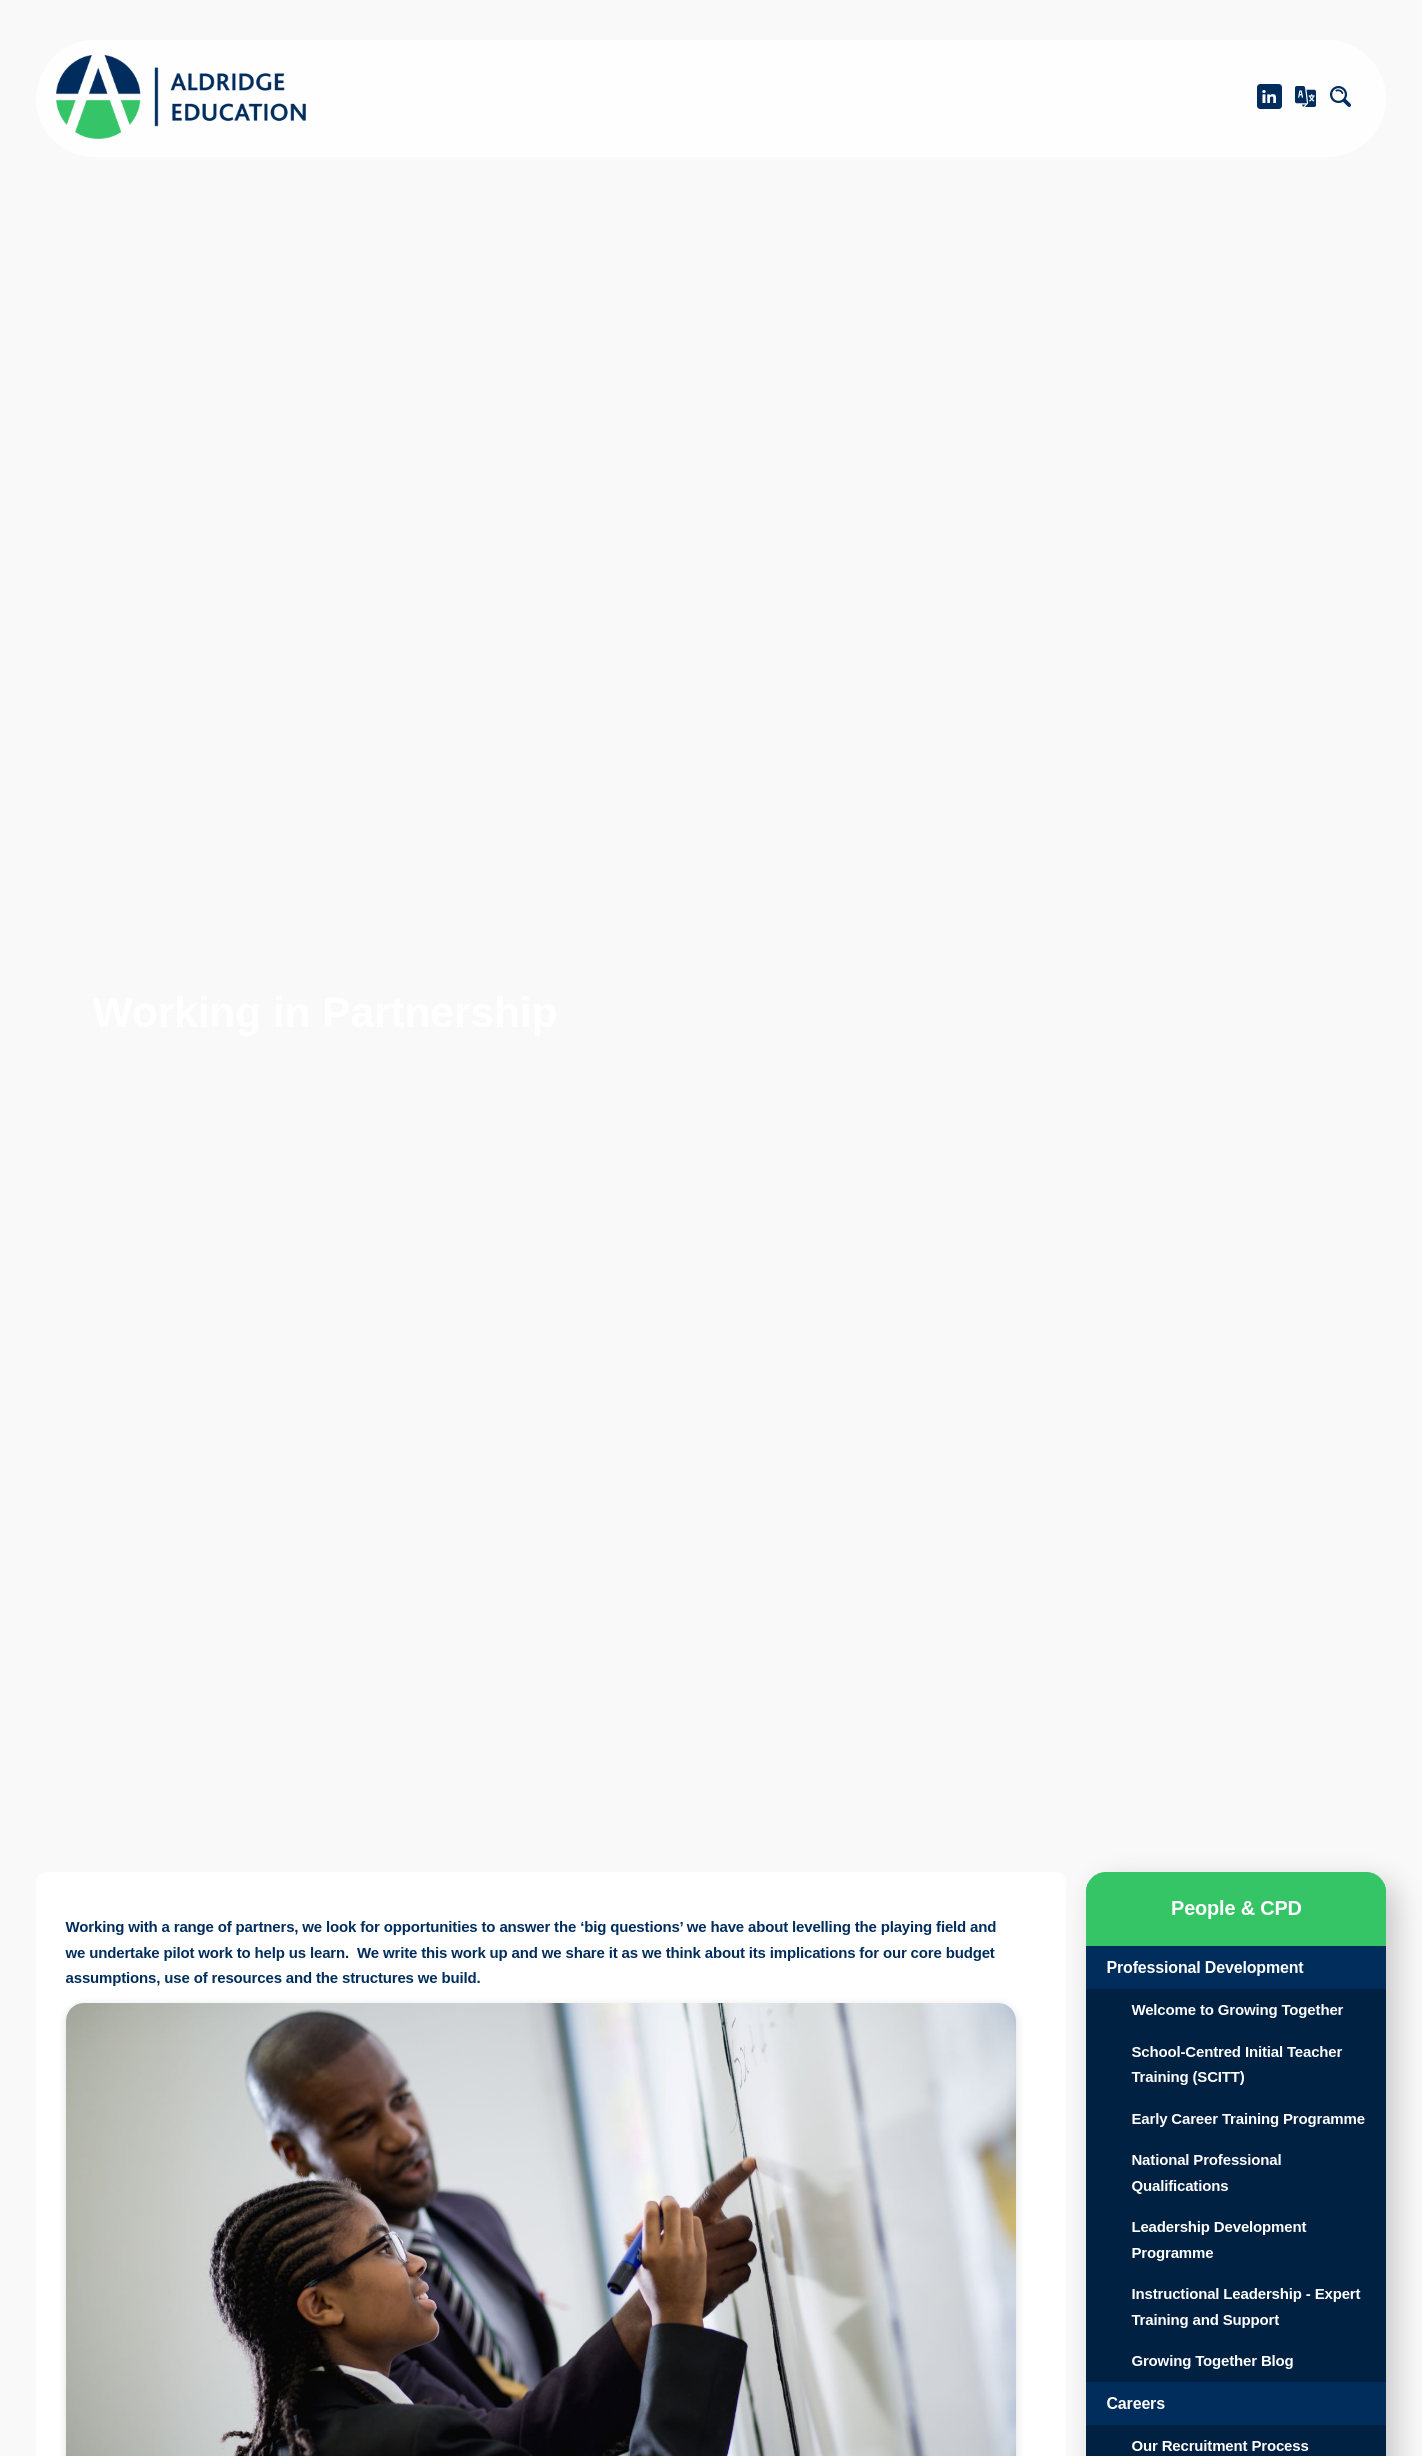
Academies (700, 96)
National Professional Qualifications (1211, 2223)
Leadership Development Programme (1228, 2290)
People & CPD (1114, 96)
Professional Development (1215, 1967)
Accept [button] (268, 2417)
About (522, 96)
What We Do (900, 96)
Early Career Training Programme (1210, 2156)
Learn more (63, 2375)
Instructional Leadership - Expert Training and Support (1238, 2357)
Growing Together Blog (1221, 2411)
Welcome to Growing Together (1212, 2022)
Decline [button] (104, 2417)
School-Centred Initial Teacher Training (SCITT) (1246, 2089)
